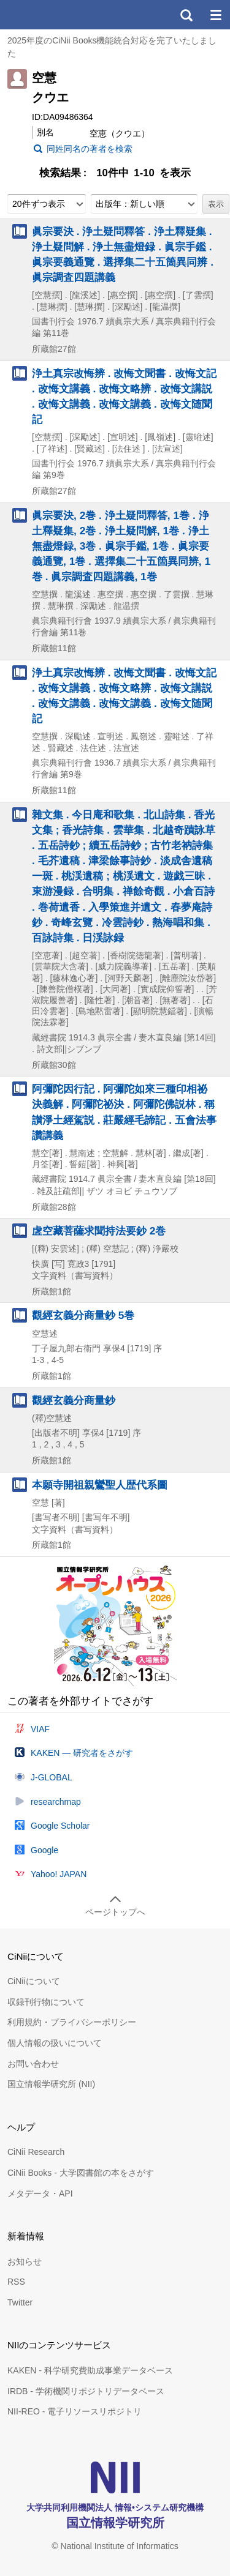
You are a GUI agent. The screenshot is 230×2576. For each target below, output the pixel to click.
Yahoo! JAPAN (58, 1874)
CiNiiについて (33, 1981)
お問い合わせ (33, 2064)
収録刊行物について (46, 2002)
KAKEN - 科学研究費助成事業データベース (90, 2370)
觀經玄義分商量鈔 (73, 1400)
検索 (185, 14)
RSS (16, 2282)
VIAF (40, 1729)
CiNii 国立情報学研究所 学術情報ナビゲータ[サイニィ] (54, 14)
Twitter (20, 2302)
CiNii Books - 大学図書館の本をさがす (80, 2173)
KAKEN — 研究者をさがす (82, 1753)
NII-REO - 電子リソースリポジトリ (74, 2411)
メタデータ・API (40, 2193)
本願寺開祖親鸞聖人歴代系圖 (99, 1485)
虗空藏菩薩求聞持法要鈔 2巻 (99, 1231)
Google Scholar (60, 1826)
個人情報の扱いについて (54, 2043)
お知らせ (24, 2261)
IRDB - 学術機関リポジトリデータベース (85, 2391)
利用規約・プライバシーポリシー (71, 2022)
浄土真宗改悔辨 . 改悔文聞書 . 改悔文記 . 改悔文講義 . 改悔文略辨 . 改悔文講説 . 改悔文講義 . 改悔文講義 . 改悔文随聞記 (124, 396)
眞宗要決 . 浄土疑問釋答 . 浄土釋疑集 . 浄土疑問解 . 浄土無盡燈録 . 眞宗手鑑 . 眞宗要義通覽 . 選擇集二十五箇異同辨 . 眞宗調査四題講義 (122, 254)
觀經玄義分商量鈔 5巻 (83, 1315)
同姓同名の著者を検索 (89, 149)
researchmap (56, 1802)
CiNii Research (35, 2152)
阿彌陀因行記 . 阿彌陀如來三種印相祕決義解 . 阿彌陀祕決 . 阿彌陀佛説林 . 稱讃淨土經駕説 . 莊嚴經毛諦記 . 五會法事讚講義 (124, 1112)
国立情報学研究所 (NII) (51, 2084)
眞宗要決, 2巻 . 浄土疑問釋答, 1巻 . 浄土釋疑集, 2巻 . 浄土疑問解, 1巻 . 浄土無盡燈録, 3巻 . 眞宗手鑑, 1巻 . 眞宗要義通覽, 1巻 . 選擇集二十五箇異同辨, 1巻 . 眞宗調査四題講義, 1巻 (121, 546)
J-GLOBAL (51, 1777)
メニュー (215, 14)
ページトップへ (115, 1912)
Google (44, 1850)
